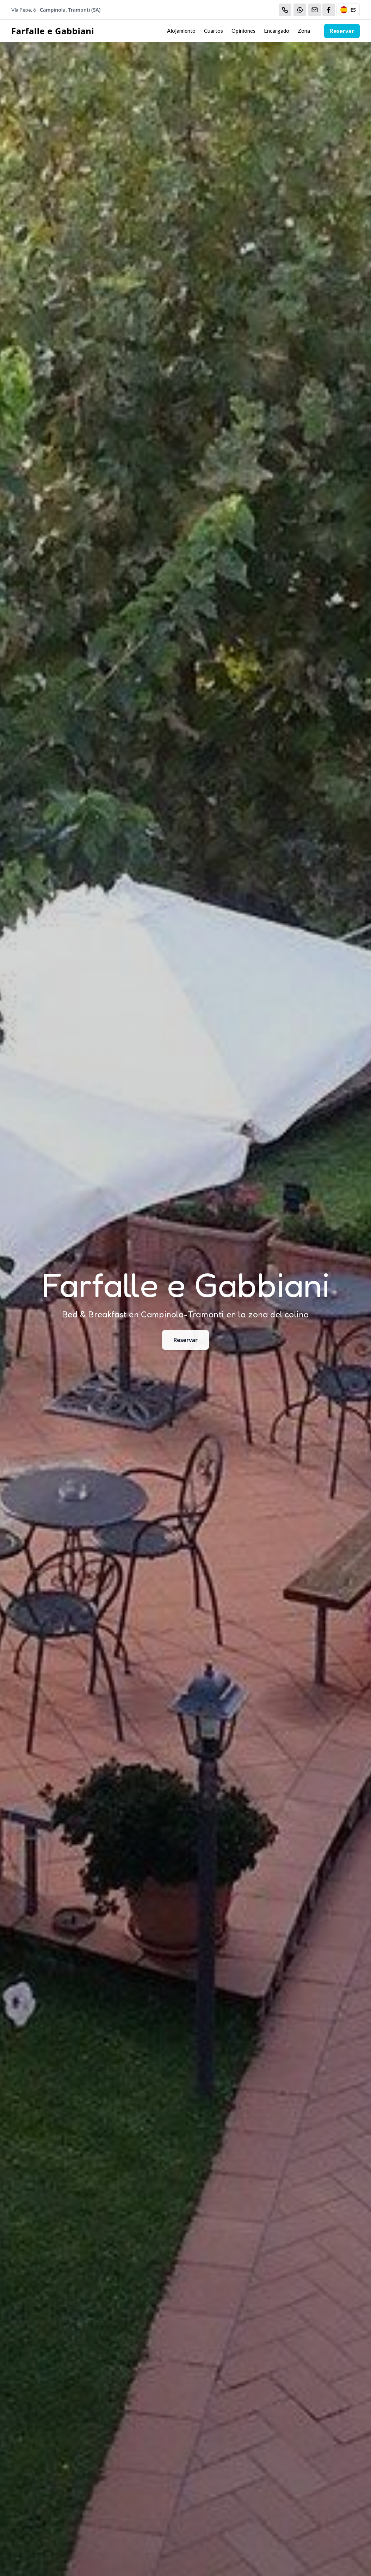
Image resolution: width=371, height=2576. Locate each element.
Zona (304, 30)
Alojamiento (181, 30)
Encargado (276, 30)
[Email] (314, 10)
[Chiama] (285, 10)
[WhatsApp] (299, 10)
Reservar (342, 31)
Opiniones (243, 30)
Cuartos (213, 30)
